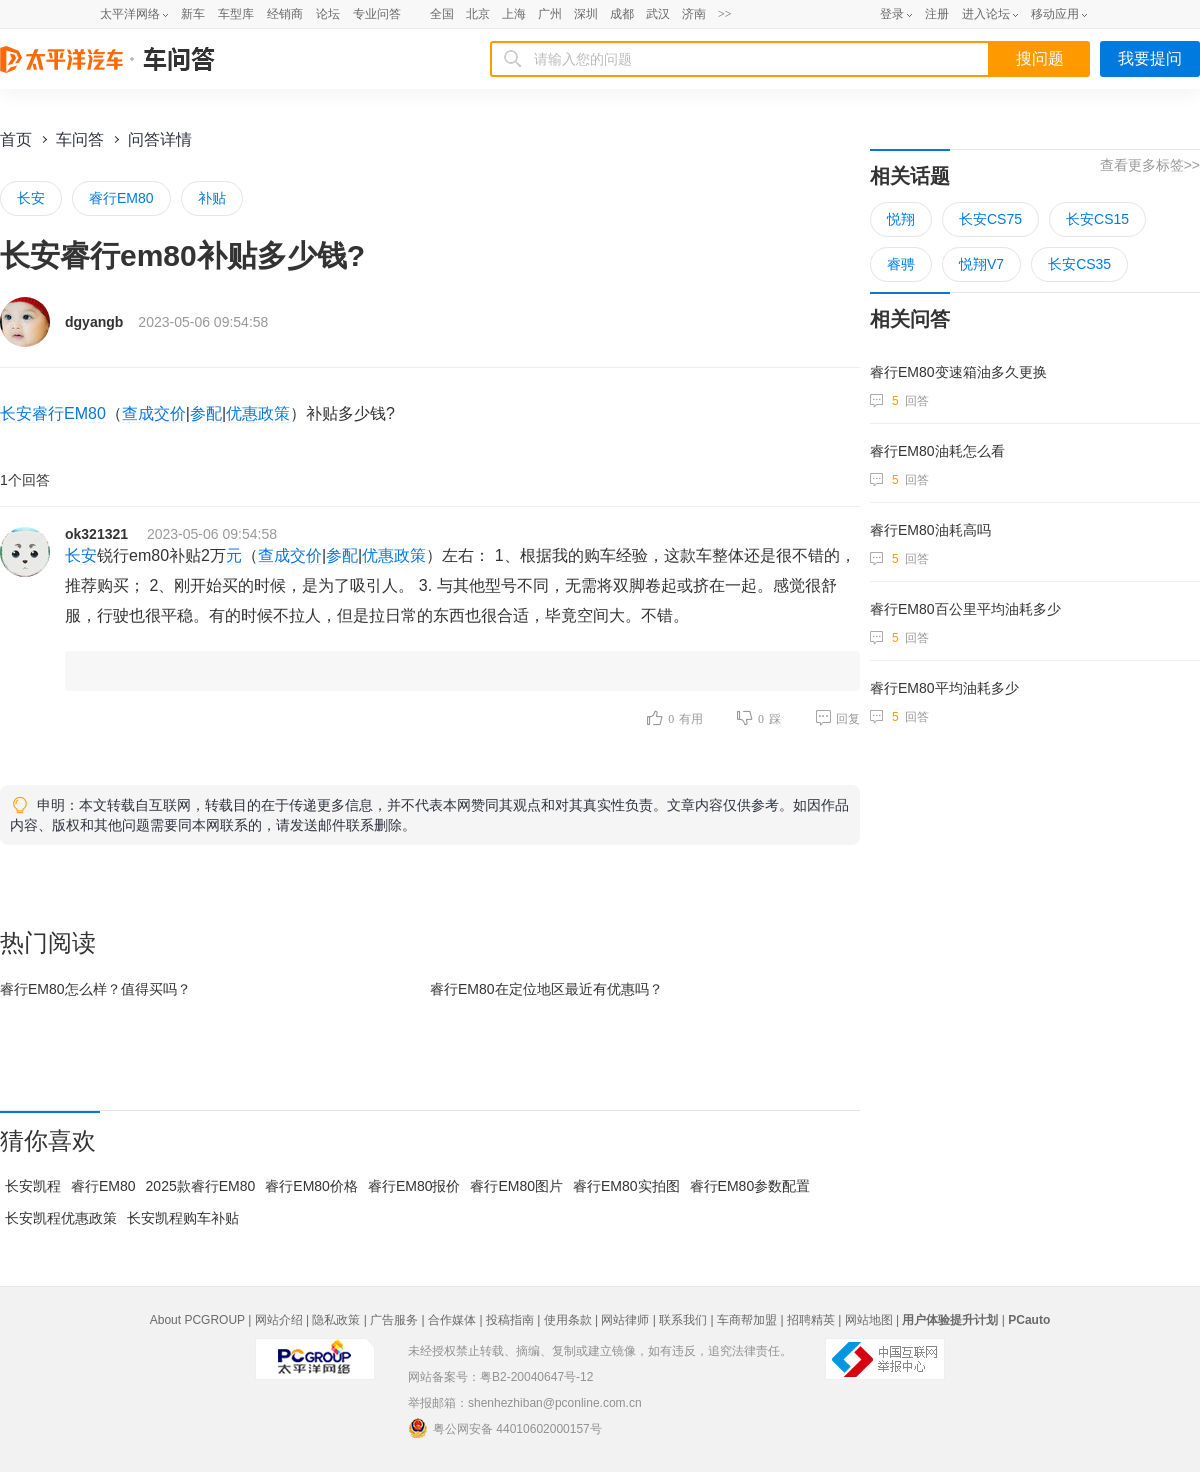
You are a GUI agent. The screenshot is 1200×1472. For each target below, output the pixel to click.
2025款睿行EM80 (201, 1186)
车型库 (236, 14)
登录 (892, 14)
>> (725, 14)
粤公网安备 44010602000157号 (505, 1428)
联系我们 (683, 1320)
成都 (622, 14)
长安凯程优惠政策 (61, 1218)
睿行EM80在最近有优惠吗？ (546, 989)
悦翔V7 (981, 264)
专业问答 (377, 14)
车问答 (80, 139)
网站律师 (625, 1320)
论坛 (328, 14)
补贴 (212, 198)
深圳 (586, 14)
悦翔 (901, 219)
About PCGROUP (197, 1320)
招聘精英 (811, 1320)
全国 (442, 14)
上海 (514, 14)
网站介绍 (279, 1320)
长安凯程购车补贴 (183, 1218)
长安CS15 (1097, 219)
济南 (694, 14)
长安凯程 (33, 1186)
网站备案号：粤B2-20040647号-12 (500, 1377)
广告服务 (394, 1320)
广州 (550, 14)
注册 (937, 14)
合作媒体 (452, 1320)
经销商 (285, 14)
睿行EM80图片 (516, 1186)
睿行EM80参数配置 (750, 1186)
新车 (193, 14)
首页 (16, 139)
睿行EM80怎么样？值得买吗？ (95, 989)
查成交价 (154, 413)
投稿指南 (510, 1320)
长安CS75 (990, 219)
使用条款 (568, 1320)
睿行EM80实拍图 (626, 1186)
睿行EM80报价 (414, 1186)
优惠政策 (258, 413)
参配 (206, 413)
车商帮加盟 (747, 1320)
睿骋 (901, 264)
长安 (31, 198)
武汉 (658, 14)
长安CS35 (1079, 264)
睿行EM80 (121, 198)
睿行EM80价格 (311, 1186)
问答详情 (160, 139)
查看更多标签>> (1150, 165)
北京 (478, 14)
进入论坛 (986, 14)
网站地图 (869, 1320)
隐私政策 (336, 1320)
